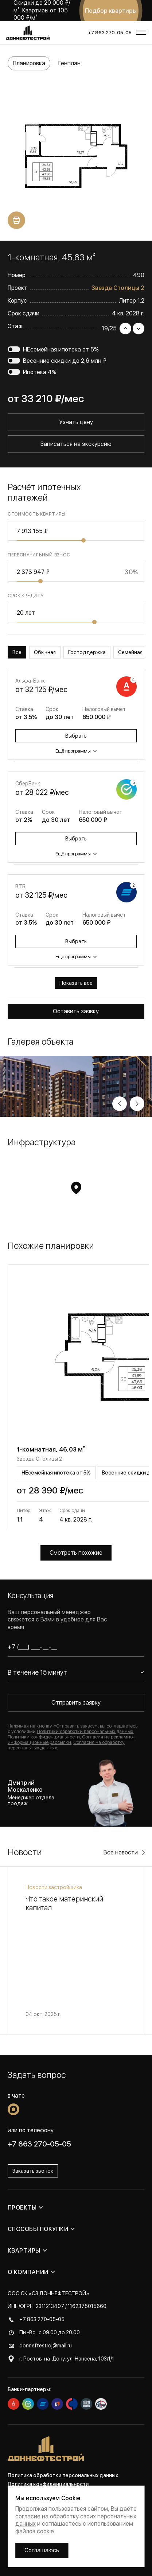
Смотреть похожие (76, 1552)
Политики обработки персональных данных (85, 1731)
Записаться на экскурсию (76, 443)
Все (17, 652)
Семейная (130, 652)
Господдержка (87, 652)
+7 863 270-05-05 (110, 32)
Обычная (45, 652)
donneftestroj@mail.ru (45, 2345)
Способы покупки (38, 2229)
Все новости (121, 1852)
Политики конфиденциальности (44, 1737)
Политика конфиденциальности (48, 2484)
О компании (28, 2272)
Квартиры (24, 2250)
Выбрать (76, 736)
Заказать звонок (32, 2171)
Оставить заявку (76, 1011)
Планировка (29, 63)
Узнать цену (76, 422)
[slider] (83, 540)
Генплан (69, 63)
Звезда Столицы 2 (117, 287)
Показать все (76, 983)
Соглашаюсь (41, 2550)
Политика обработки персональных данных (63, 2475)
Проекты (22, 2207)
